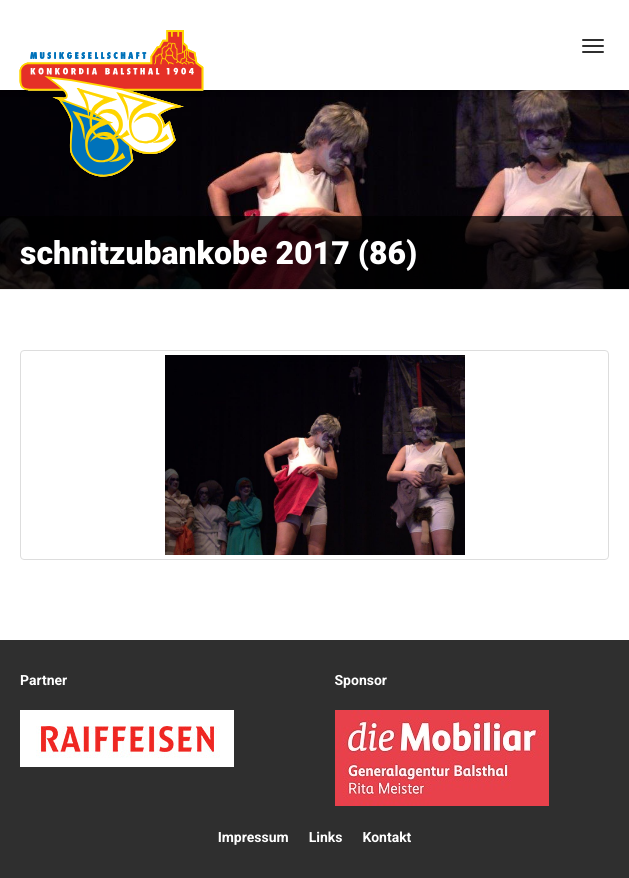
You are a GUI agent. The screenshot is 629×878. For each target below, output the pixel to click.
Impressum (253, 838)
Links (326, 838)
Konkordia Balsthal (111, 103)
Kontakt (386, 838)
